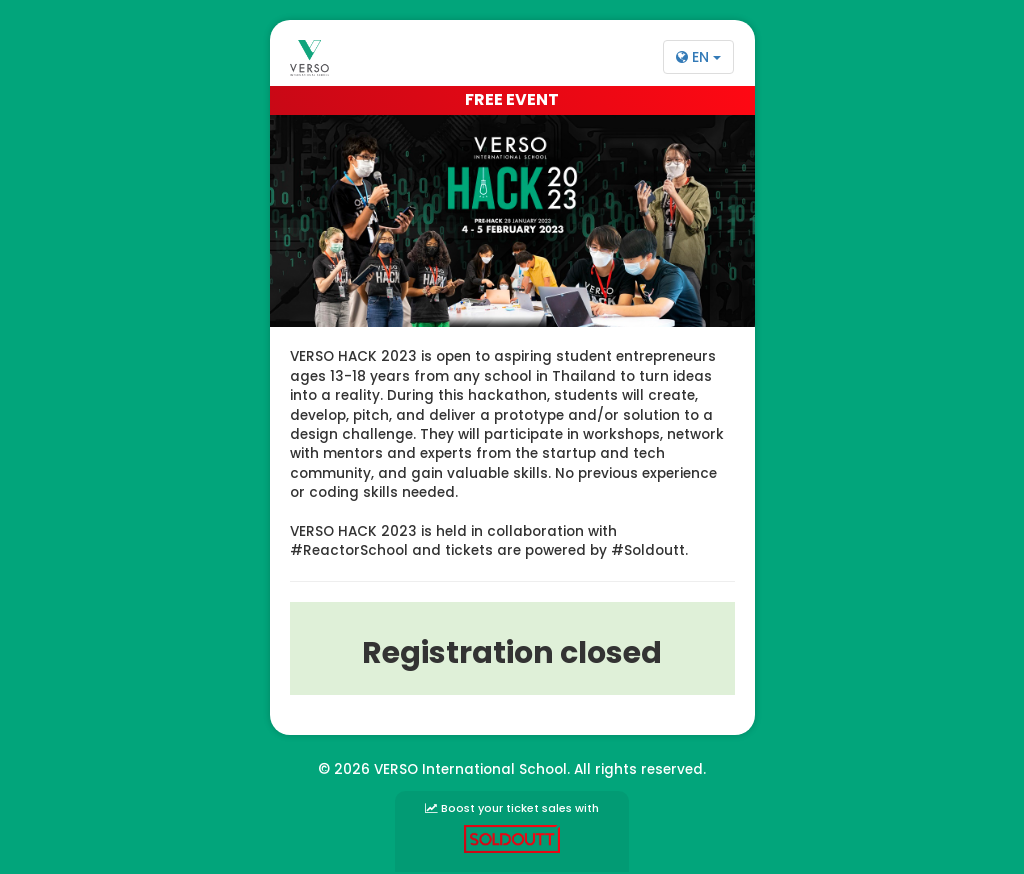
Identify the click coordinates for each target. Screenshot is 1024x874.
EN (698, 57)
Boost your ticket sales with (512, 827)
